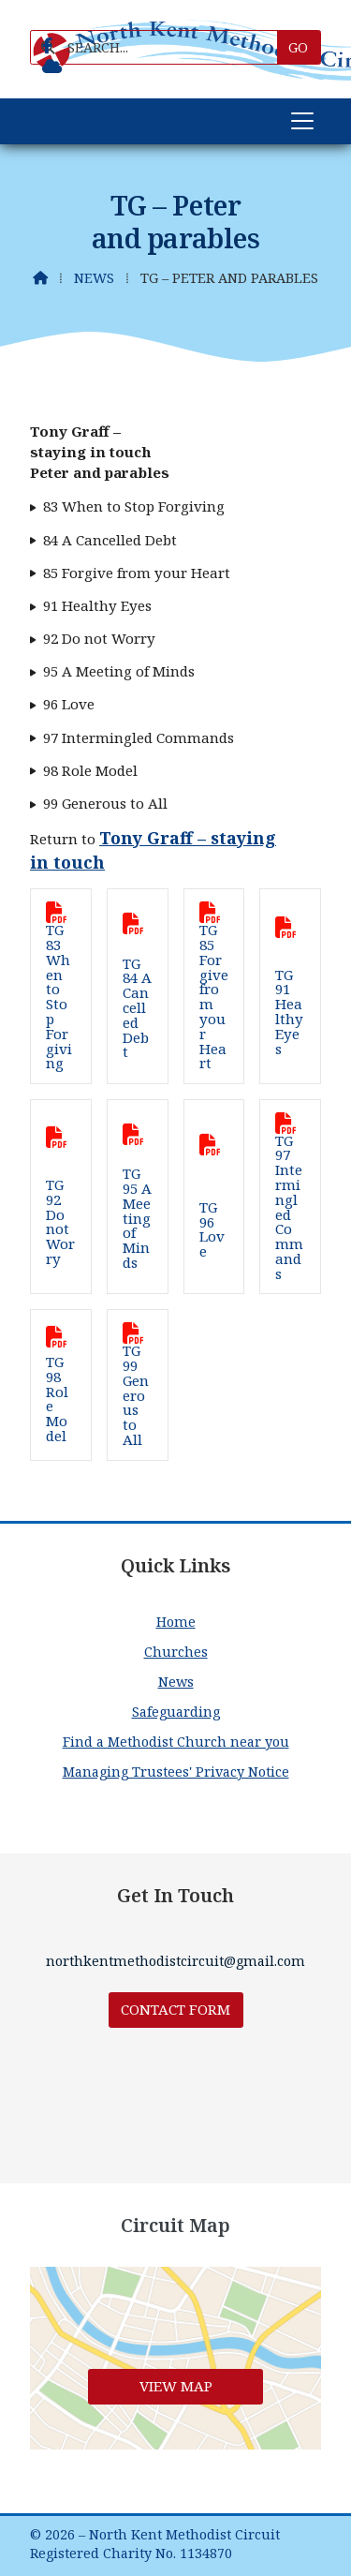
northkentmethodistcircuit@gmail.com (175, 1961)
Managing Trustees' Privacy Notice (176, 1771)
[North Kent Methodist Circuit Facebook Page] (47, 46)
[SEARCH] (160, 47)
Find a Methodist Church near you (176, 1741)
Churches (176, 1651)
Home (176, 1621)
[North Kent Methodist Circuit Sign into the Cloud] (52, 66)
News (94, 278)
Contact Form (175, 2009)
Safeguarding (176, 1711)
